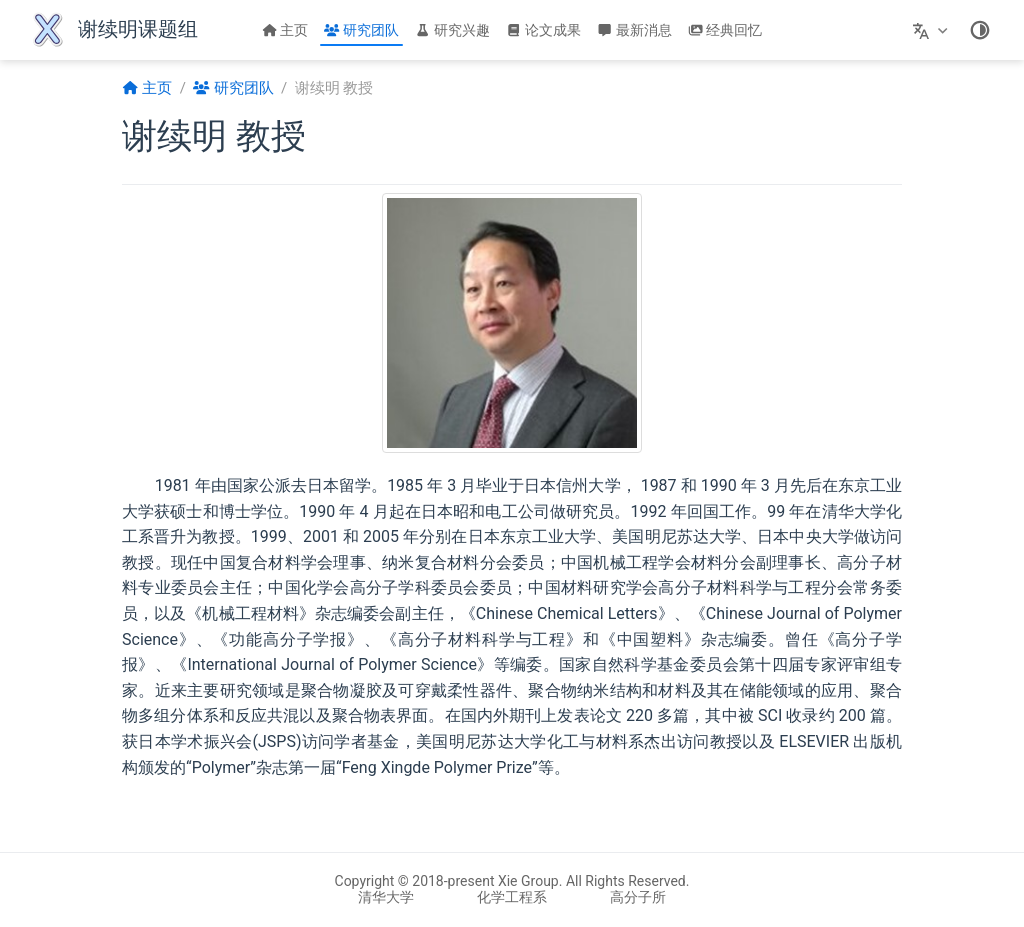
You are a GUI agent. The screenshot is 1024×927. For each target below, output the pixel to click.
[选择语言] (932, 30)
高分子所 (638, 897)
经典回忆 (725, 30)
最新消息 (634, 30)
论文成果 (543, 30)
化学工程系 (512, 897)
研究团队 (361, 30)
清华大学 (386, 897)
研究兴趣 (452, 30)
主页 (285, 30)
